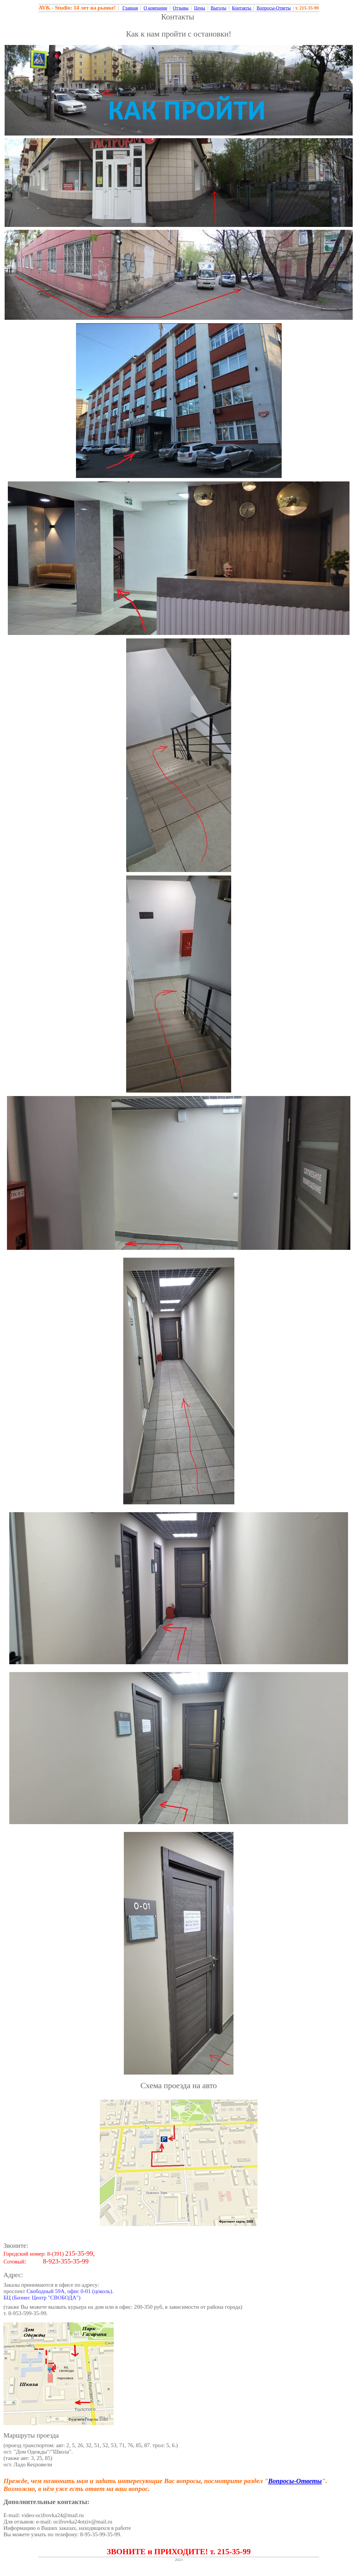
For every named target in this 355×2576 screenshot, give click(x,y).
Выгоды (218, 8)
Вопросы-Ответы (274, 8)
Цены (199, 8)
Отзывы (181, 8)
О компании (155, 8)
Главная (130, 8)
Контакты (242, 8)
